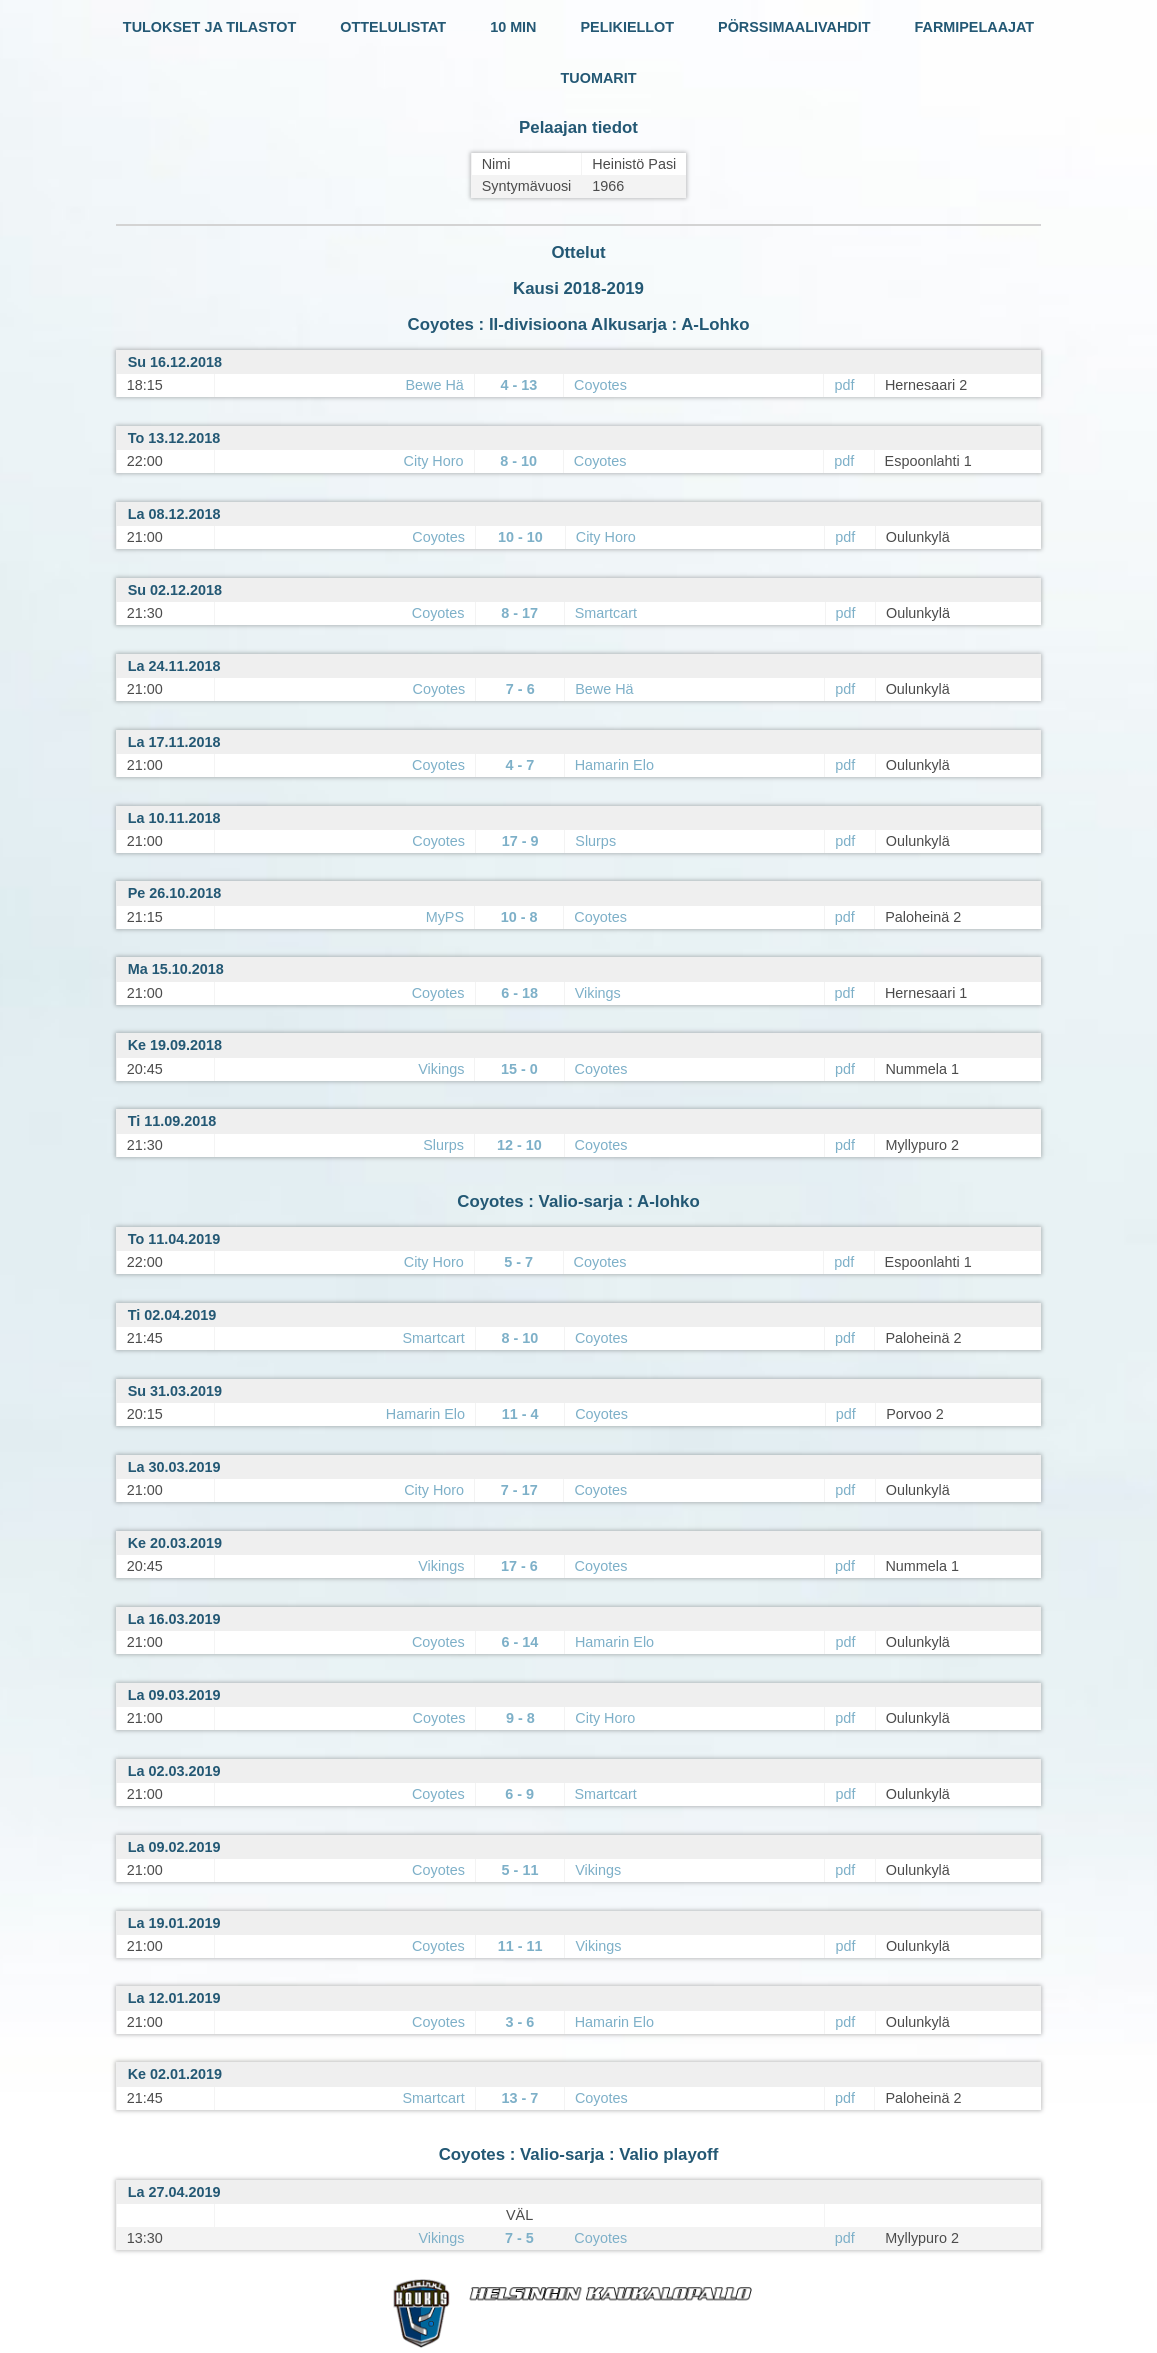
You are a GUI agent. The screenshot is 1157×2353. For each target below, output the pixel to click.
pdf (844, 385)
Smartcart (606, 613)
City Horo (434, 461)
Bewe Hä (434, 385)
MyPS (445, 917)
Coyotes (600, 385)
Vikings (598, 993)
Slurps (595, 841)
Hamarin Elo (614, 765)
